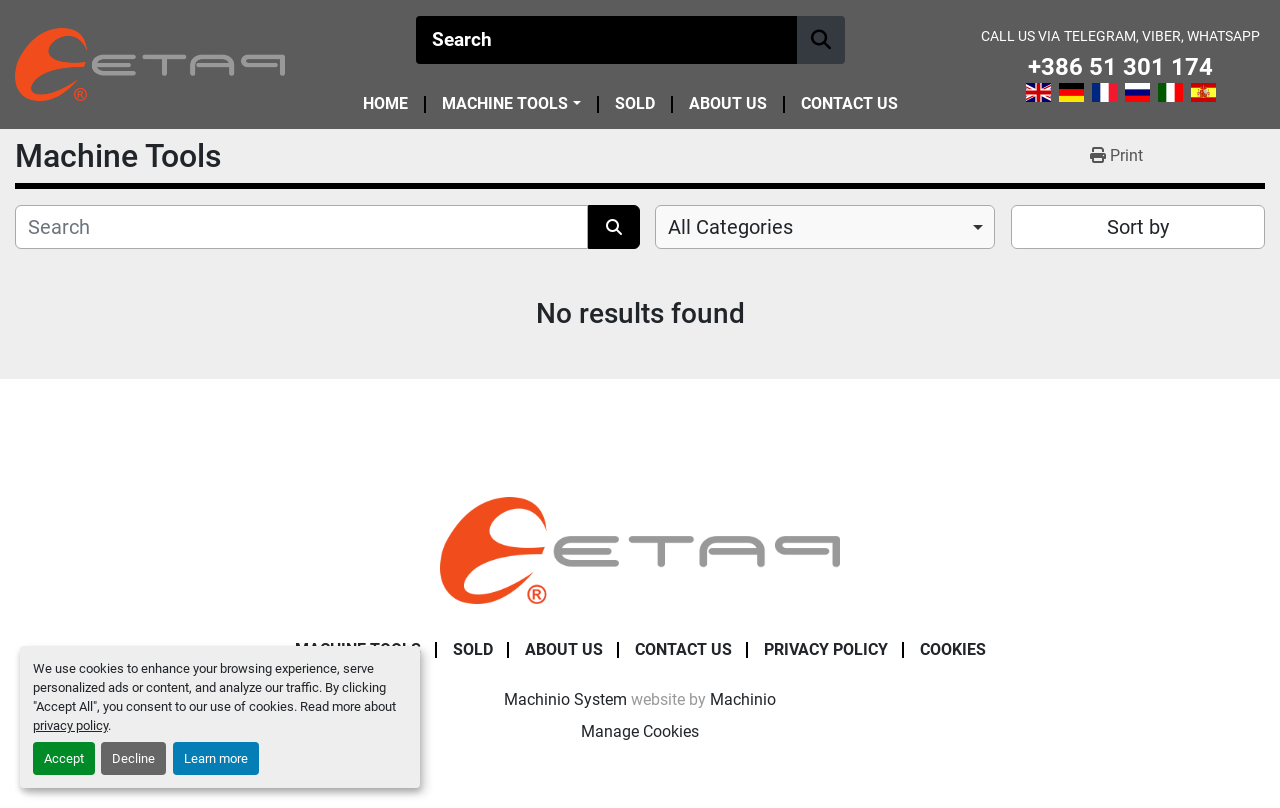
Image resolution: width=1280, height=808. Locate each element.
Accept (64, 758)
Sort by (1138, 227)
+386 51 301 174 (1120, 67)
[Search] (607, 40)
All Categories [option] (730, 227)
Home (385, 104)
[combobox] (825, 227)
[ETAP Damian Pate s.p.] (640, 549)
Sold (635, 104)
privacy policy (70, 725)
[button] (511, 104)
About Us (728, 104)
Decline (133, 758)
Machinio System (565, 699)
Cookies (953, 649)
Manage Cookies (640, 731)
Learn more (216, 758)
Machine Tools (505, 104)
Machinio (743, 699)
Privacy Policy (826, 649)
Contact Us (849, 104)
